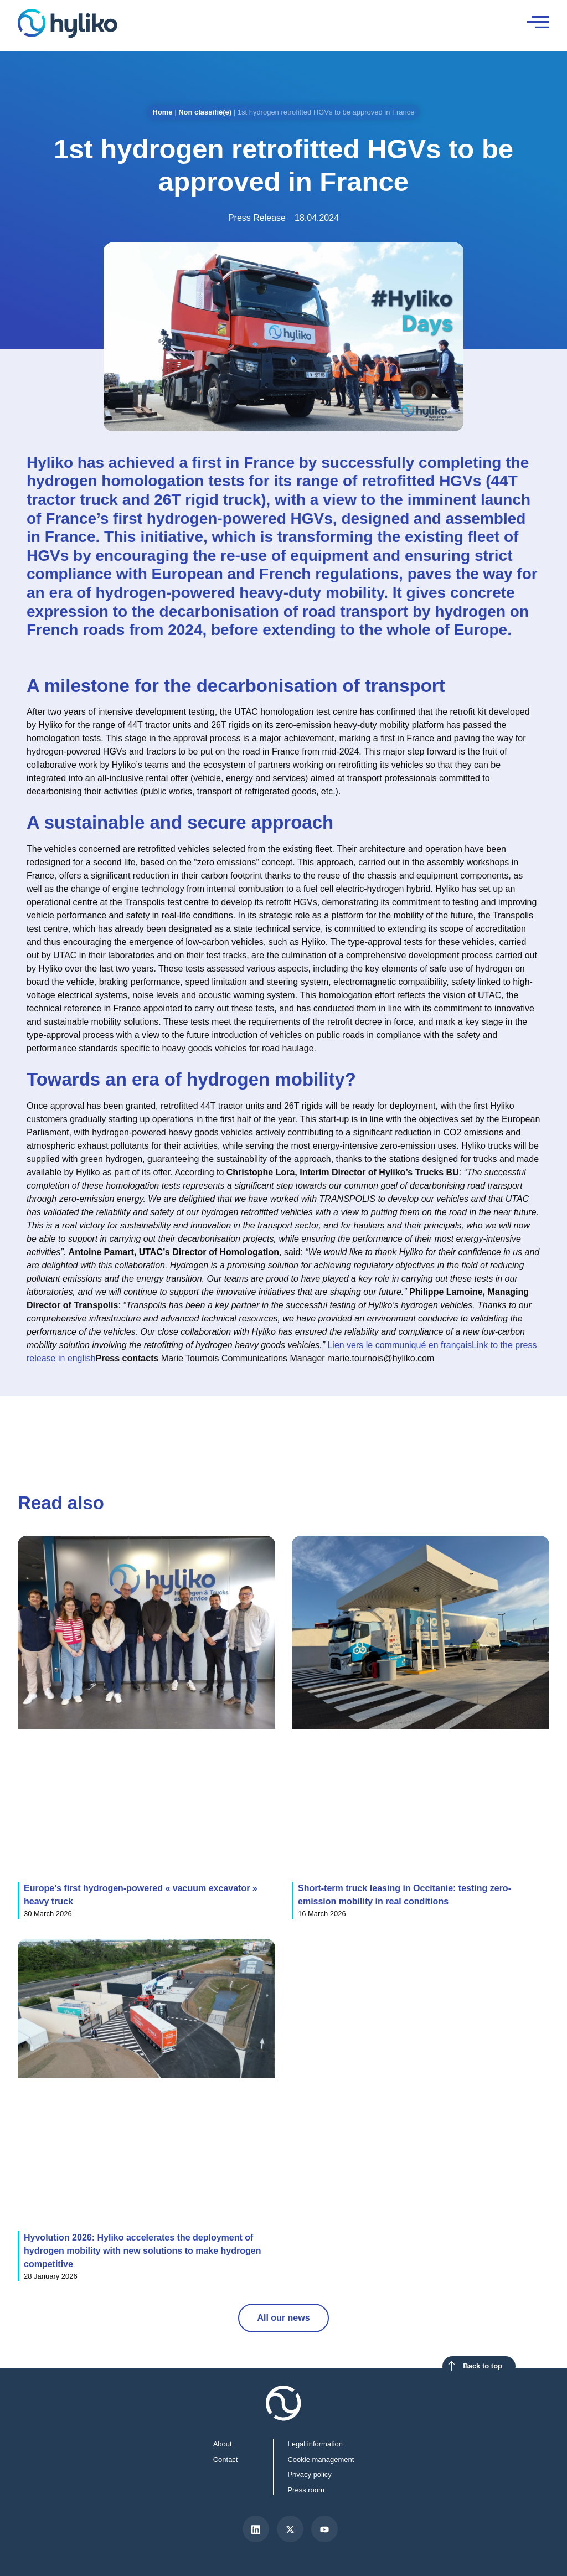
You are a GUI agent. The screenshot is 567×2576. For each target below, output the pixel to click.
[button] (467, 1426)
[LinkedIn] (256, 2529)
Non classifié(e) (204, 112)
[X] (290, 2529)
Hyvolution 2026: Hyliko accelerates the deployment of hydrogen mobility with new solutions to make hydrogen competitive (142, 2251)
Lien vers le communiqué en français (399, 1345)
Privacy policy (309, 2474)
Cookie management (320, 2459)
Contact (225, 2459)
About (222, 2444)
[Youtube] (324, 2529)
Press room (305, 2490)
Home (163, 112)
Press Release (257, 218)
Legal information (315, 2444)
